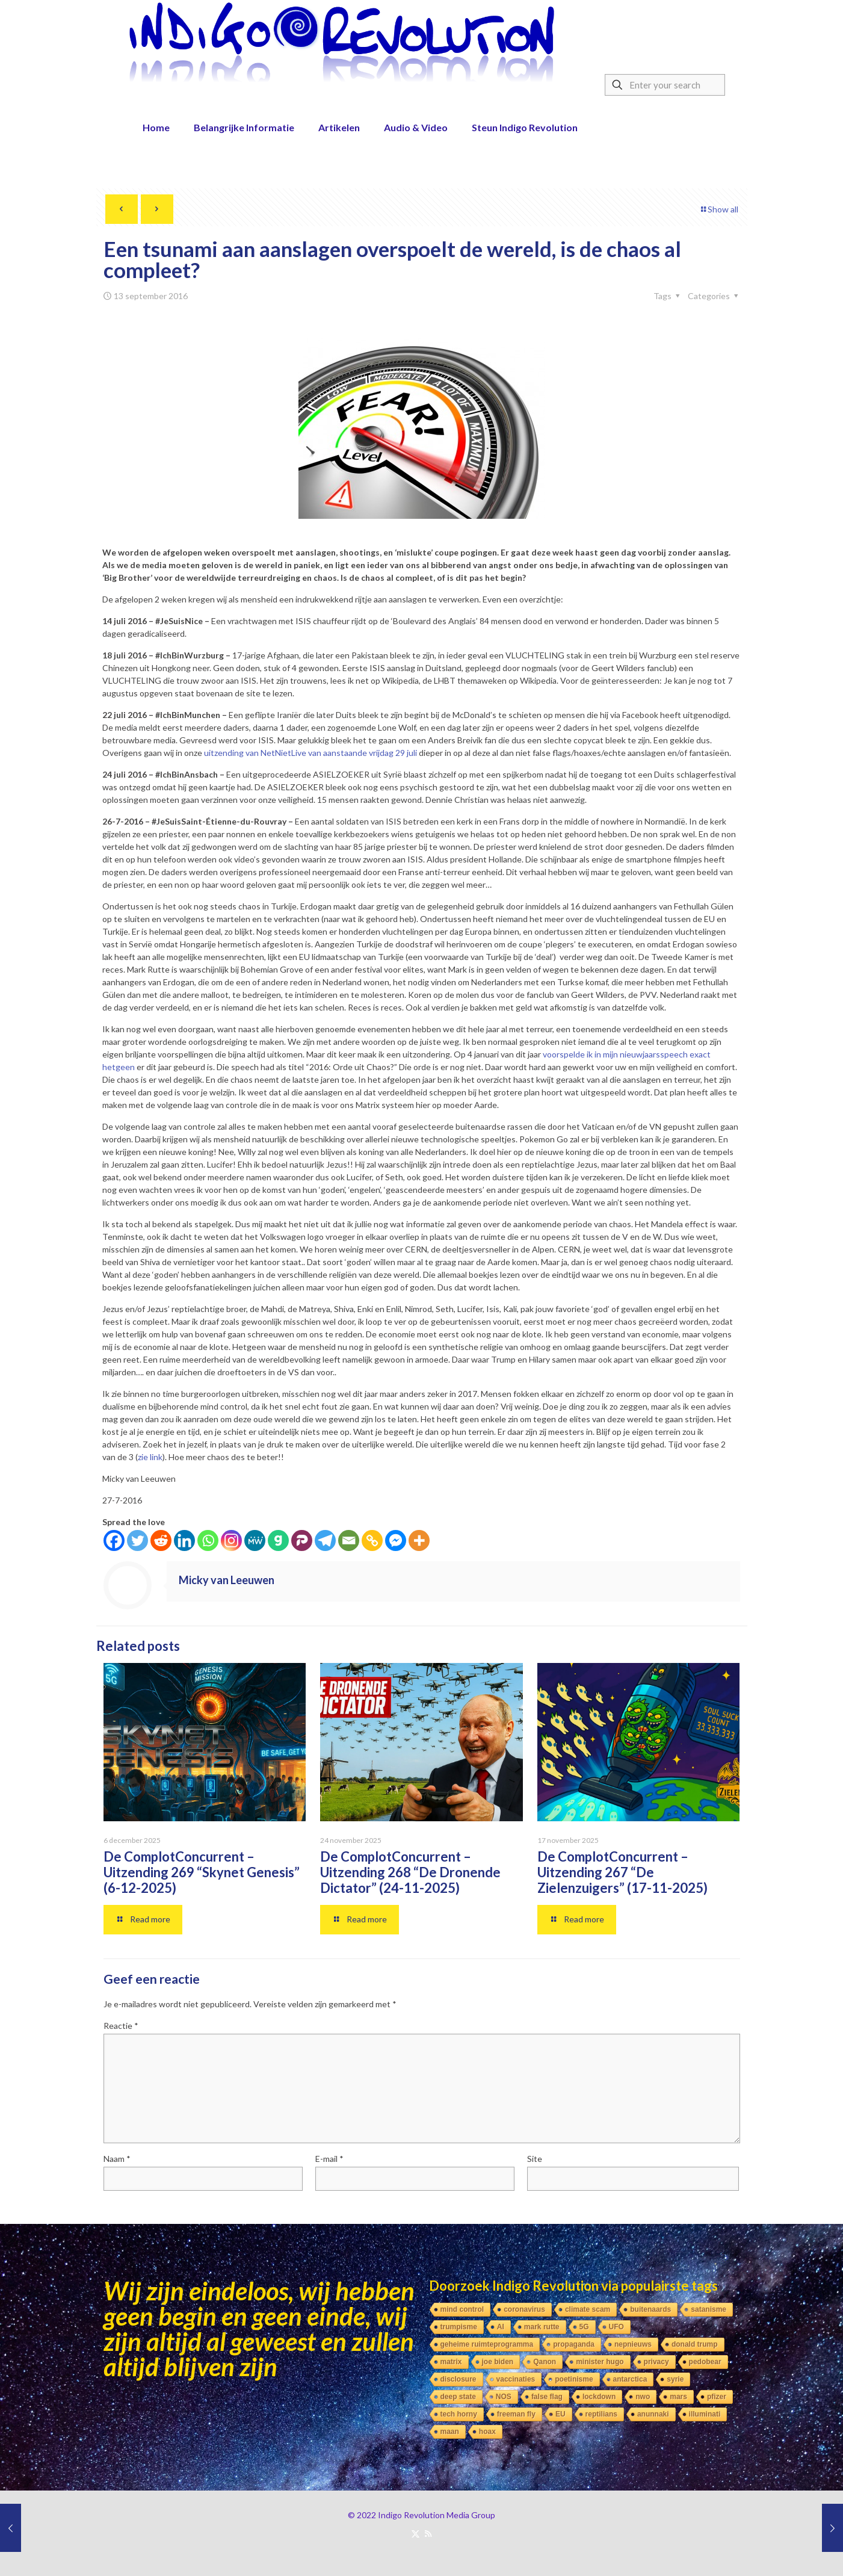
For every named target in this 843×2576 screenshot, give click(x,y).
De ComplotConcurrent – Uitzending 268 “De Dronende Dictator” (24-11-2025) (410, 1872)
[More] (419, 1540)
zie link (150, 1457)
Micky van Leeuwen (226, 1580)
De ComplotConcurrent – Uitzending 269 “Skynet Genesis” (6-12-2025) (201, 1872)
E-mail (329, 2158)
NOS (503, 2396)
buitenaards (650, 2309)
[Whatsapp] (207, 1540)
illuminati (705, 2414)
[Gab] (278, 1540)
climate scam (587, 2309)
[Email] (348, 1540)
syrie (675, 2379)
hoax (487, 2431)
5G (584, 2327)
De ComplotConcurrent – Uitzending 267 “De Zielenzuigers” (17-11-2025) (622, 1872)
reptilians (601, 2414)
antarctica (630, 2379)
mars (678, 2396)
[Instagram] (231, 1540)
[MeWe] (254, 1540)
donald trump (695, 2344)
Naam (117, 2158)
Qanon (544, 2362)
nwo (642, 2396)
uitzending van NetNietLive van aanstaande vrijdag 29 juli (310, 753)
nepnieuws (633, 2344)
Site (534, 2158)
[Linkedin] (184, 1540)
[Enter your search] (665, 85)
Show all (718, 209)
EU (560, 2414)
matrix (451, 2362)
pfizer (716, 2396)
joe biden (498, 2362)
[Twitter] (137, 1540)
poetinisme (574, 2379)
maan (449, 2431)
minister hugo (599, 2362)
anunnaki (653, 2414)
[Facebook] (114, 1540)
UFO (616, 2327)
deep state (458, 2396)
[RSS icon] (428, 2533)
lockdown (599, 2396)
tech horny (458, 2414)
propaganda (573, 2344)
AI (500, 2327)
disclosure (458, 2379)
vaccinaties (516, 2379)
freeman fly (516, 2414)
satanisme (708, 2309)
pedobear (705, 2362)
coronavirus (524, 2309)
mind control (462, 2309)
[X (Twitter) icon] (415, 2533)
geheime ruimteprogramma (487, 2344)
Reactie (120, 2025)
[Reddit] (160, 1540)
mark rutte (542, 2327)
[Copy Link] (372, 1540)
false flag (547, 2396)
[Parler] (301, 1540)
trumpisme (458, 2327)
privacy (656, 2362)
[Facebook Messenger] (395, 1540)
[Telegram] (325, 1540)
